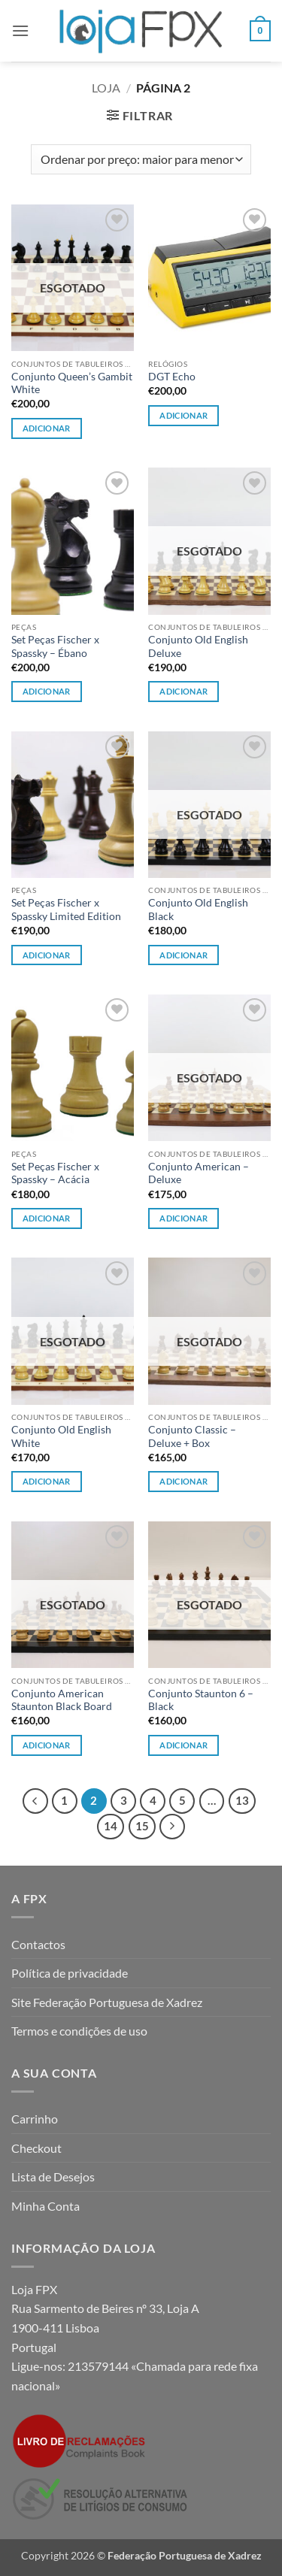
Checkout (36, 2148)
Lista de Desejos (53, 2176)
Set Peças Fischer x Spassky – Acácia (55, 1173)
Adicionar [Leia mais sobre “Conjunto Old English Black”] (183, 955)
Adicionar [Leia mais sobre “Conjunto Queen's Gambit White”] (47, 428)
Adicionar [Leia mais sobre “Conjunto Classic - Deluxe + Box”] (183, 1481)
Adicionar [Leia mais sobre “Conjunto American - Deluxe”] (183, 1218)
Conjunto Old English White (61, 1436)
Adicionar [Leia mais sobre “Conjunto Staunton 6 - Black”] (183, 1745)
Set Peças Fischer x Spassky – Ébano (55, 646)
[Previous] (35, 1801)
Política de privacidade (69, 1973)
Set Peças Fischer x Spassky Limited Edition (66, 909)
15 (142, 1826)
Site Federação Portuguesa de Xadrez (106, 2002)
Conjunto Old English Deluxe (198, 646)
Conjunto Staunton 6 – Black (200, 1700)
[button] (20, 30)
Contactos (38, 1944)
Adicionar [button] (183, 415)
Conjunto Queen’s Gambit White (71, 383)
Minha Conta (45, 2206)
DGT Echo (172, 377)
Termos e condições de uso (79, 2031)
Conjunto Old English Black (198, 909)
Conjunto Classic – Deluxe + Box (192, 1436)
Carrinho (34, 2118)
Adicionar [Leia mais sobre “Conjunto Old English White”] (47, 1481)
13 (242, 1800)
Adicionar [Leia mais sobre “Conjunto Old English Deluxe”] (183, 691)
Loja (106, 87)
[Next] (172, 1826)
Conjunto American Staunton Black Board (61, 1700)
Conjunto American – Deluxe (198, 1173)
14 (110, 1826)
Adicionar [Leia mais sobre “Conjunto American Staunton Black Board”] (47, 1745)
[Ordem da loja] (141, 159)
